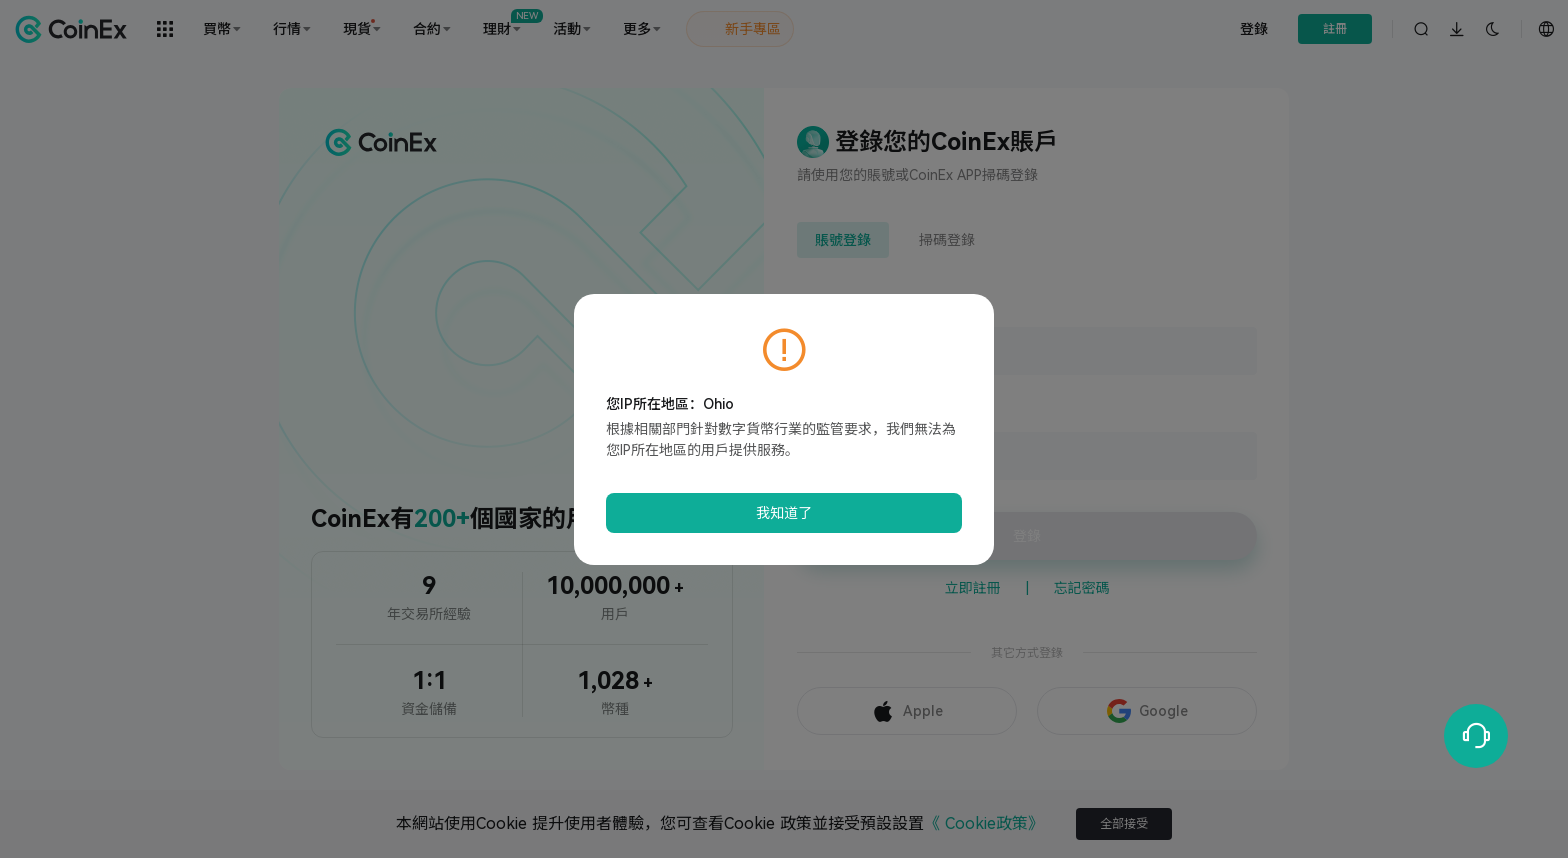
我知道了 (784, 513)
